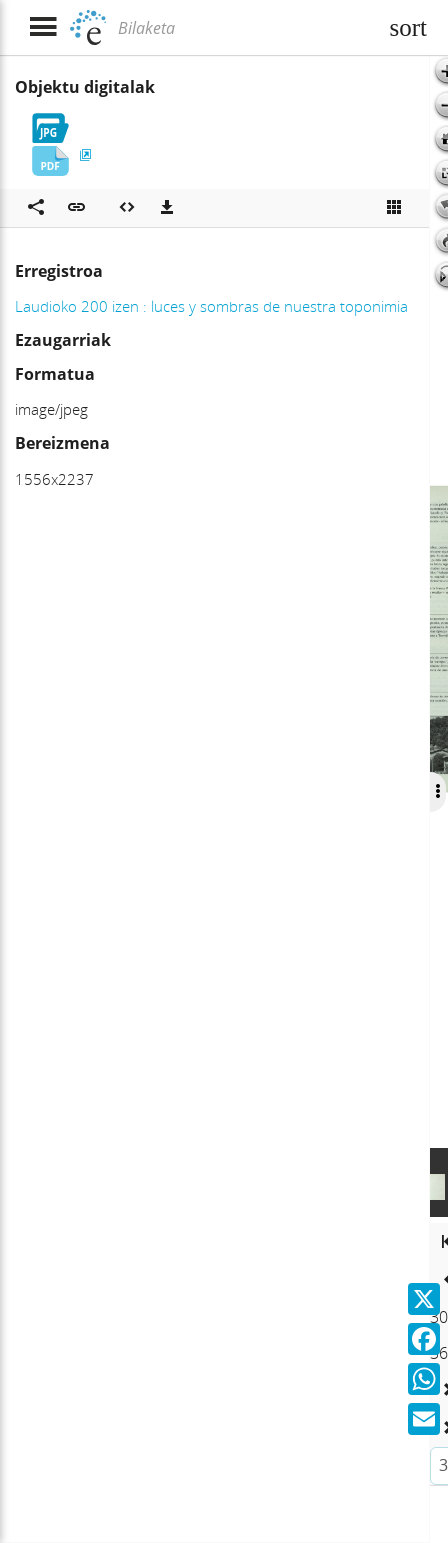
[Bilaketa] (245, 28)
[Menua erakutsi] (42, 27)
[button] (76, 208)
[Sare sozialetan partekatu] (36, 208)
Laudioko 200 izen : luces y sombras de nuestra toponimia (211, 306)
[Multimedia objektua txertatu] (127, 208)
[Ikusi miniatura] (394, 208)
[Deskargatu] (167, 208)
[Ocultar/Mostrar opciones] (437, 792)
